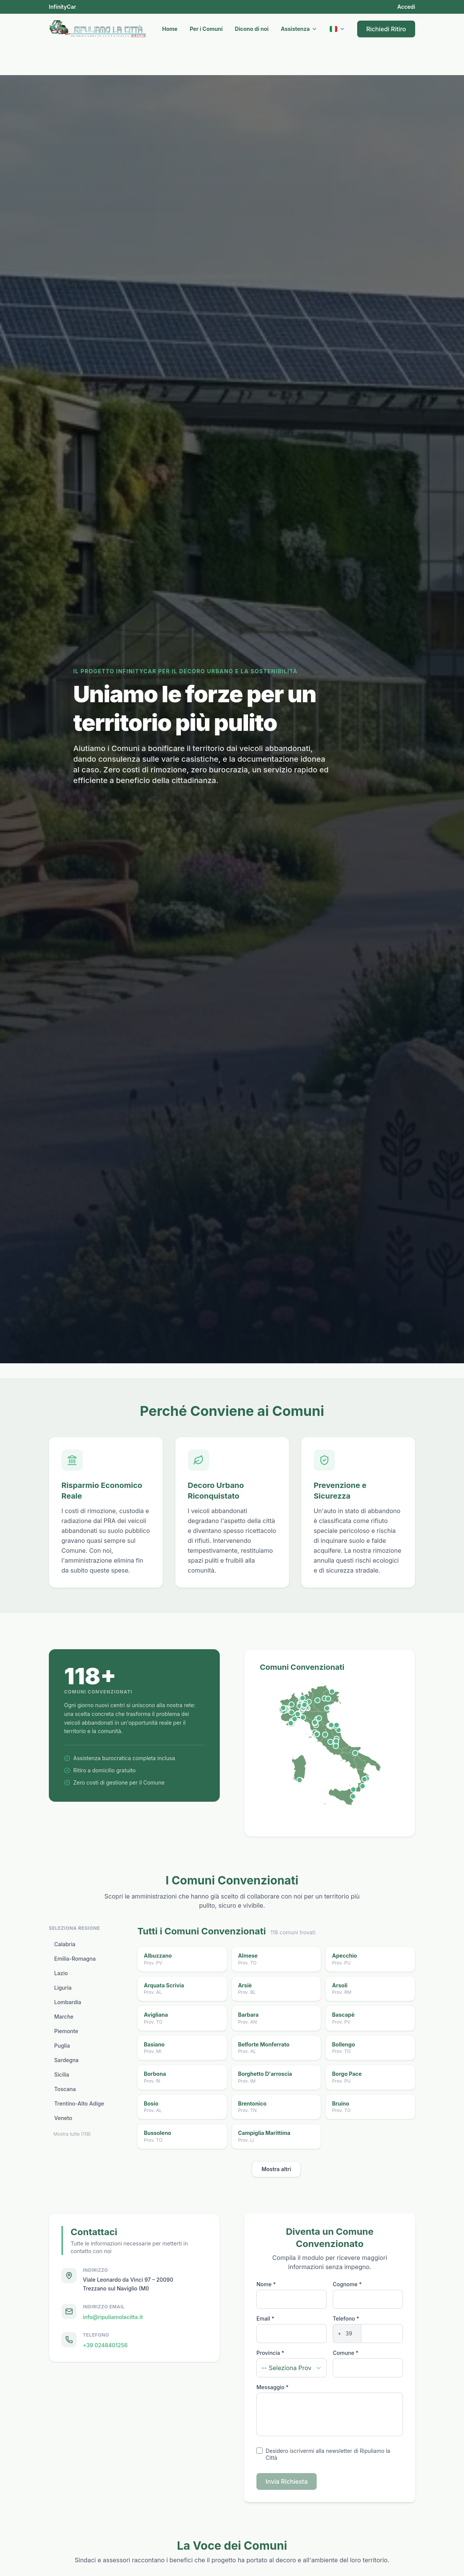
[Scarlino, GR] (317, 1734)
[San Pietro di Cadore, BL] (332, 1691)
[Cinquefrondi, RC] (362, 1786)
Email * (265, 2318)
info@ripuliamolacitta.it (113, 2317)
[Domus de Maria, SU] (299, 1780)
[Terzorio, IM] (291, 1723)
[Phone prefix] (348, 2333)
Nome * (266, 2284)
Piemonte (66, 2031)
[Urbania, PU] (331, 1725)
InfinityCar (62, 6)
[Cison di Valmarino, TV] (328, 1698)
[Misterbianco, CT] (353, 1796)
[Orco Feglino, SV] (295, 1719)
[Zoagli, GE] (303, 1717)
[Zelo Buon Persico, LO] (304, 1705)
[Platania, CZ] (364, 1779)
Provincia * (270, 2353)
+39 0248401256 (105, 2345)
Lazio (61, 1973)
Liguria (63, 1988)
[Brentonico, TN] (317, 1700)
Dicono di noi (252, 29)
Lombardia (67, 2002)
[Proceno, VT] (325, 1735)
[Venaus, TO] (283, 1708)
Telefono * (346, 2318)
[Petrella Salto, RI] (336, 1741)
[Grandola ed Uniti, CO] (303, 1698)
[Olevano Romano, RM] (336, 1746)
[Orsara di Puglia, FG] (355, 1752)
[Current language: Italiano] (337, 29)
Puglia (62, 2046)
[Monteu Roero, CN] (291, 1712)
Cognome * (347, 2284)
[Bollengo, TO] (291, 1704)
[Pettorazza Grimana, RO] (327, 1708)
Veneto (63, 2118)
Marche (64, 2017)
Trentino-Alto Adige (79, 2104)
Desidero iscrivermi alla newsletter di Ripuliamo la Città (328, 2454)
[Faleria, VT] (330, 1742)
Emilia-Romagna (75, 1959)
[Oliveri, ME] (353, 1789)
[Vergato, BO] (319, 1718)
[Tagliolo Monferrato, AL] (298, 1714)
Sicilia (61, 2075)
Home (169, 29)
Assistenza (299, 29)
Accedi (406, 6)
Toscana (65, 2089)
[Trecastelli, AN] (337, 1725)
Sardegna (66, 2060)
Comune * (345, 2353)
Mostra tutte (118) (72, 2134)
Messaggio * (272, 2387)
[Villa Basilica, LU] (315, 1722)
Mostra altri (276, 2169)
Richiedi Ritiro (386, 29)
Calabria (64, 1944)
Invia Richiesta (287, 2481)
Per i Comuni (206, 29)
